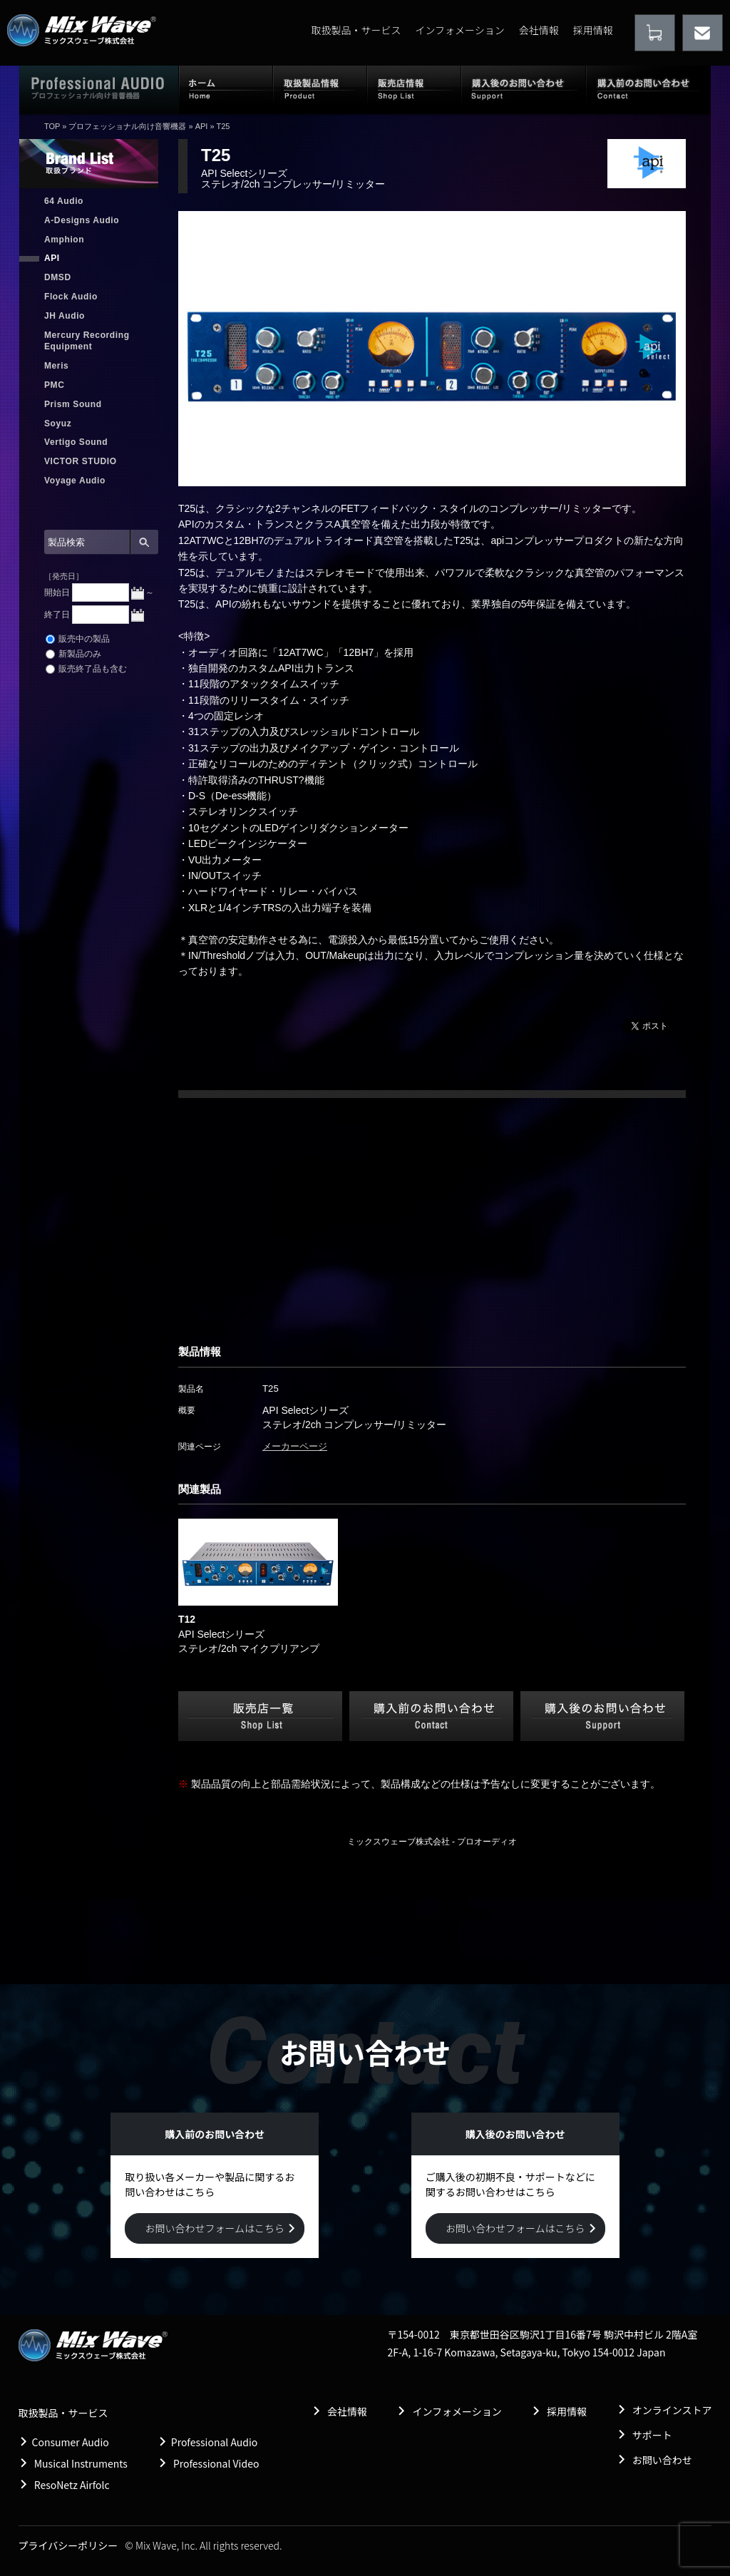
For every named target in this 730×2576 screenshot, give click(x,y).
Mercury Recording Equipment (87, 341)
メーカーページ (294, 1446)
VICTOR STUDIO (80, 461)
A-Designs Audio (81, 220)
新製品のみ (73, 654)
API (201, 126)
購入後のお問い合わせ (523, 89)
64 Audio (63, 201)
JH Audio (64, 316)
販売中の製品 (78, 639)
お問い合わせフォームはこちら (214, 2228)
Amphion (64, 240)
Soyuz (57, 424)
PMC (54, 385)
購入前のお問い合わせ (648, 89)
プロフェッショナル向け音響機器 (127, 126)
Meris (56, 366)
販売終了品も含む (86, 669)
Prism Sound (73, 404)
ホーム (225, 89)
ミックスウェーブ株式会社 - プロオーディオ (432, 1842)
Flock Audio (71, 297)
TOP (52, 126)
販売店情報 (414, 89)
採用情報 (593, 30)
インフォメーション (459, 30)
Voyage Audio (75, 481)
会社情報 (539, 30)
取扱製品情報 (320, 89)
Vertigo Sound (76, 442)
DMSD (57, 277)
